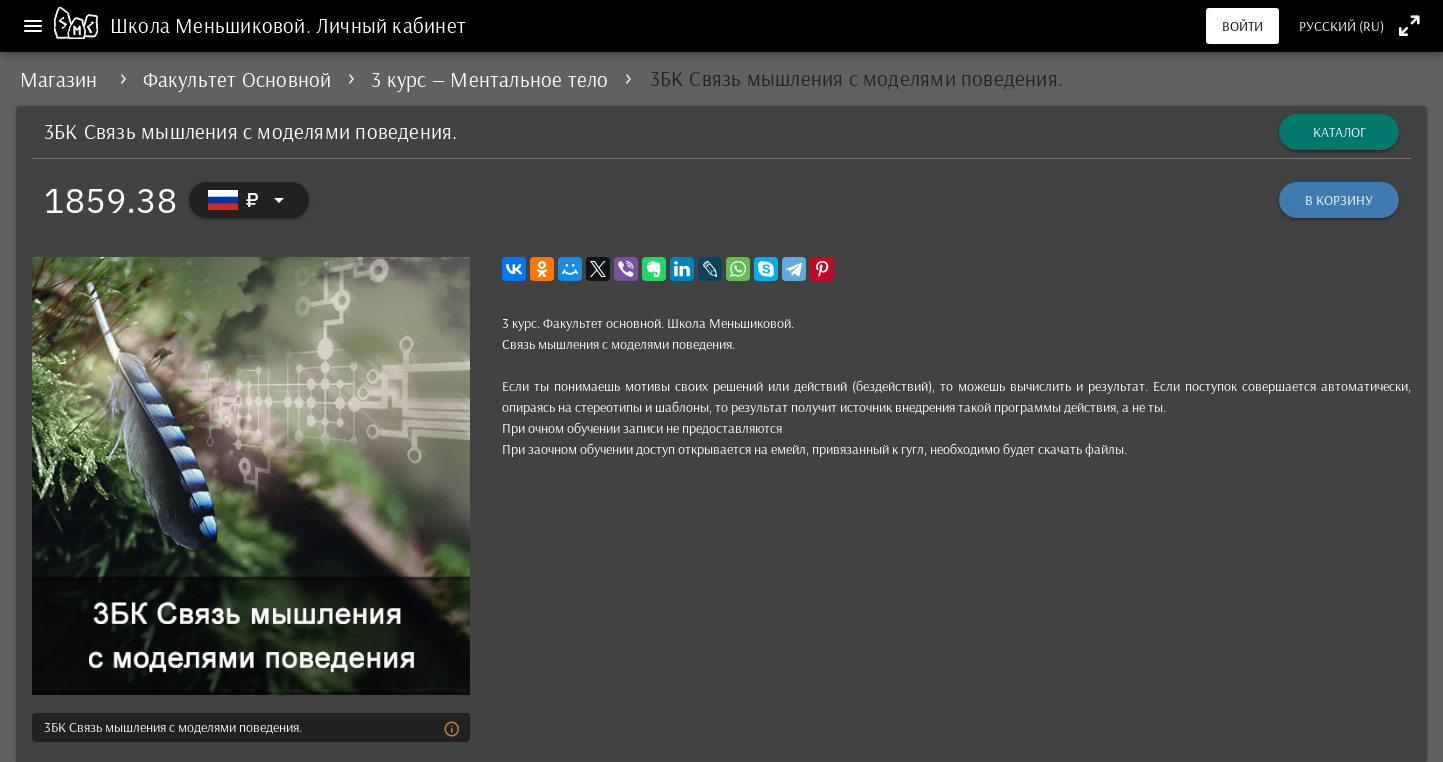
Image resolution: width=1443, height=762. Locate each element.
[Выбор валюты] (249, 200)
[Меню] (33, 26)
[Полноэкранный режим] (1409, 25)
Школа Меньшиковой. (213, 25)
